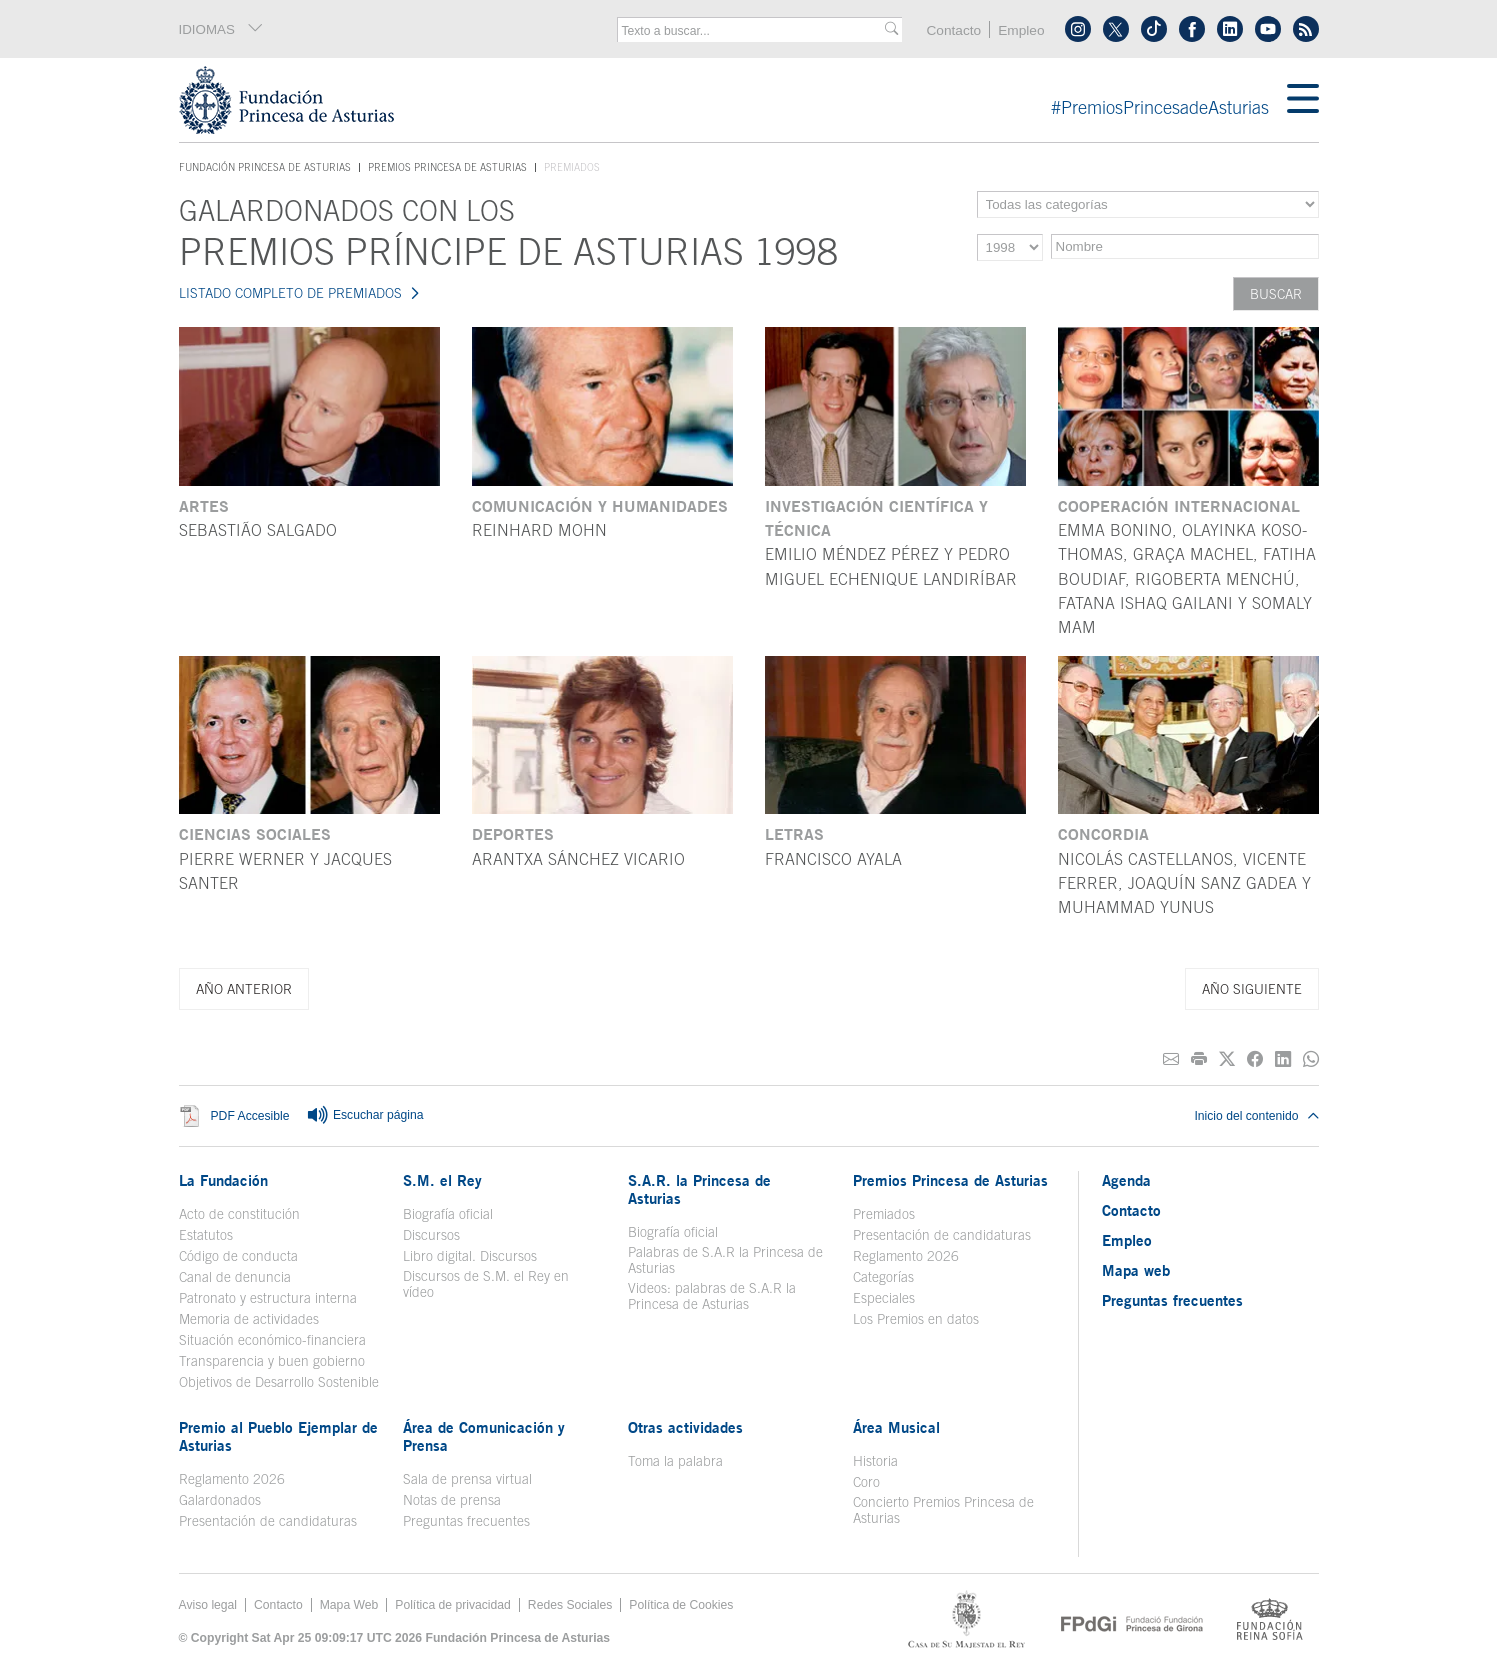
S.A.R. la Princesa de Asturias (699, 1189)
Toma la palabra (675, 1461)
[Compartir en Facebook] (1255, 1059)
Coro (866, 1482)
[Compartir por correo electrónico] (1171, 1059)
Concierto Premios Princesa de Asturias (943, 1510)
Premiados (884, 1214)
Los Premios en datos (916, 1319)
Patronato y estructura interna (268, 1298)
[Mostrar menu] (1303, 100)
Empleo (1021, 30)
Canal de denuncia (235, 1277)
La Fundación (223, 1180)
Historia (875, 1461)
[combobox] (753, 31)
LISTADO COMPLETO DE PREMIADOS (290, 293)
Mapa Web (349, 1605)
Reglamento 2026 (906, 1256)
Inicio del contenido (1256, 1116)
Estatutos (206, 1235)
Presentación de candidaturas (942, 1235)
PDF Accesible (250, 1116)
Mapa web (1136, 1270)
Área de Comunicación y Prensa (484, 1436)
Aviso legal (208, 1605)
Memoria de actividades (249, 1319)
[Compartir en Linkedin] (1283, 1059)
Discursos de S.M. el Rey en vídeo (486, 1284)
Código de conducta (238, 1256)
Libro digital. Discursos (470, 1256)
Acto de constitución (239, 1214)
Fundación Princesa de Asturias (265, 168)
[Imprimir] (1199, 1059)
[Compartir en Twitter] (1227, 1059)
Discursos (431, 1235)
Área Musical (896, 1427)
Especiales (884, 1298)
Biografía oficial (448, 1214)
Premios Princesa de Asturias (447, 167)
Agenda (1126, 1180)
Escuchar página (365, 1116)
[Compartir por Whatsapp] (1311, 1059)
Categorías (883, 1277)
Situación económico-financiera (272, 1340)
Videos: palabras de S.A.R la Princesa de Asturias (712, 1296)
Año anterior (244, 989)
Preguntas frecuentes (466, 1521)
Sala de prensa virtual (467, 1479)
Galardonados (220, 1500)
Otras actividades (685, 1427)
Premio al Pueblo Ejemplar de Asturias (278, 1436)
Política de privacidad (453, 1605)
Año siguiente (1252, 989)
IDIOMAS (221, 29)
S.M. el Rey (442, 1180)
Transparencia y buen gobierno (272, 1361)
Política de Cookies (681, 1605)
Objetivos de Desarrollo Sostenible (279, 1382)
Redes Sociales (570, 1605)
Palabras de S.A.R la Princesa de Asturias (725, 1260)
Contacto (953, 30)
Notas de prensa (452, 1500)
